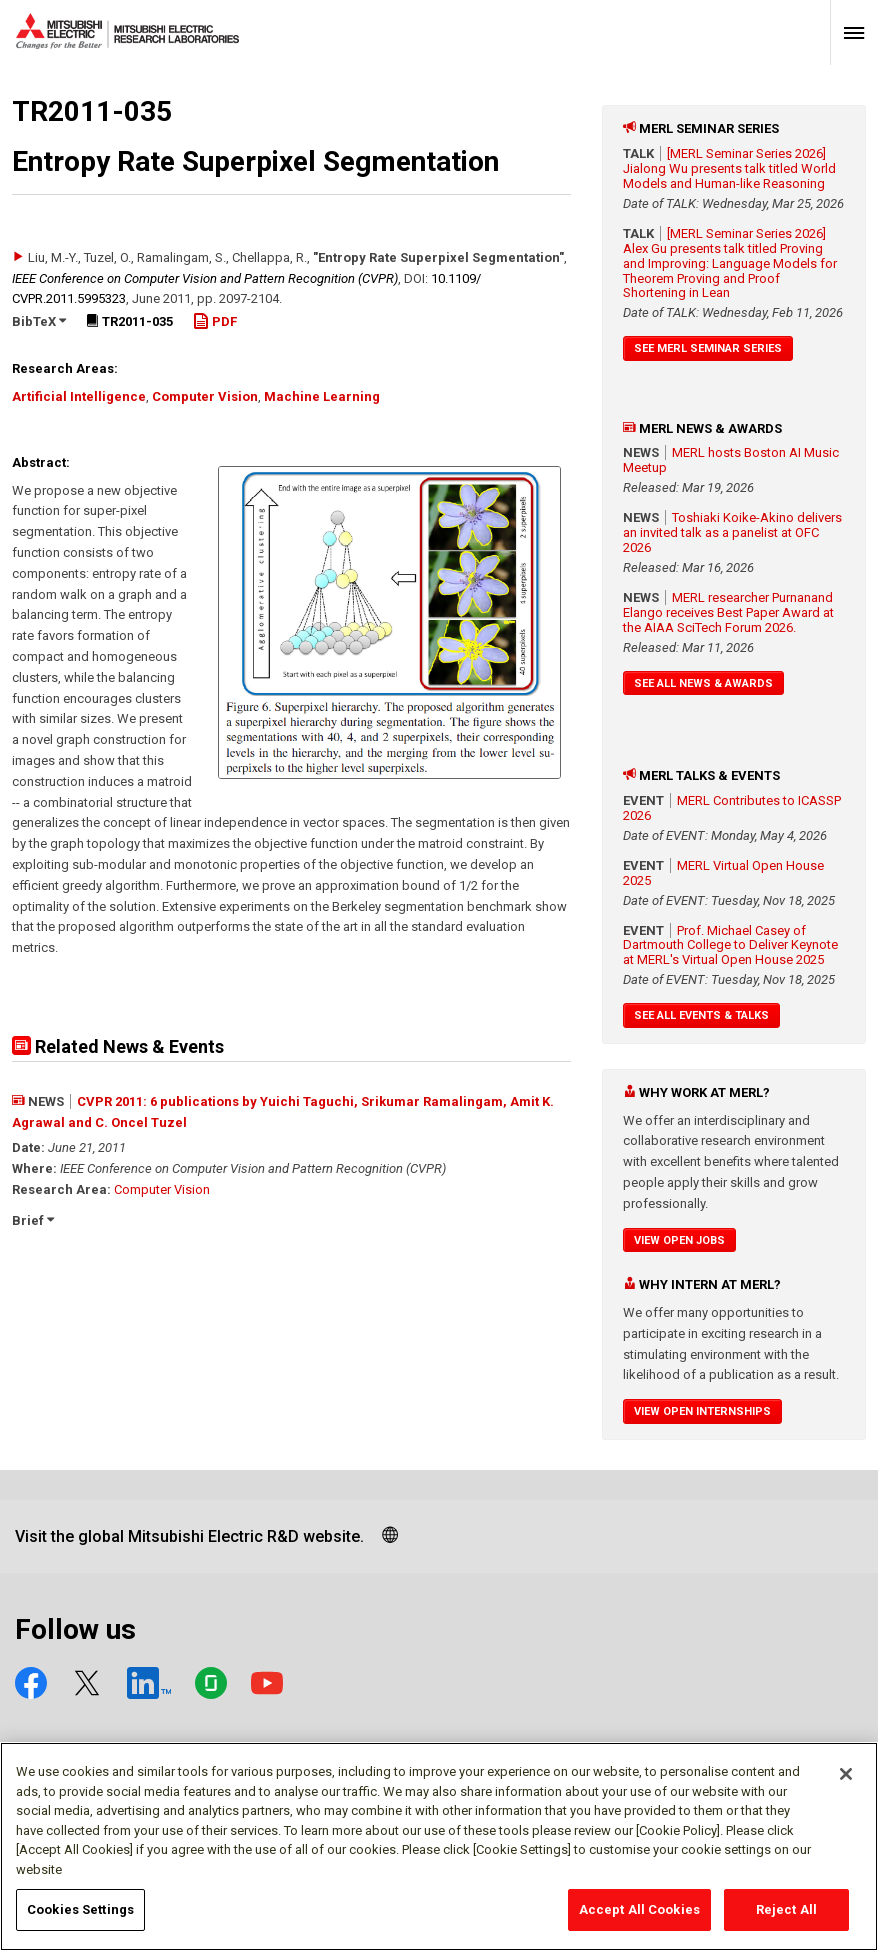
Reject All (786, 1921)
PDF (215, 321)
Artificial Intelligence (79, 396)
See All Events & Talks (701, 1015)
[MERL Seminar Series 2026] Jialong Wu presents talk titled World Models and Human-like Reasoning (729, 168)
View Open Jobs (679, 1240)
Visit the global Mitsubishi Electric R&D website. (189, 1536)
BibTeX (39, 321)
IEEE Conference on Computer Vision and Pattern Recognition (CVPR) (205, 278)
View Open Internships (702, 1411)
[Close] (846, 1786)
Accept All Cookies (639, 1921)
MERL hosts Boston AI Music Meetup (731, 460)
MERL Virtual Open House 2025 (723, 873)
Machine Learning (322, 396)
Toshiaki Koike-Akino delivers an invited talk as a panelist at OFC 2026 (732, 532)
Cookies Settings (80, 1921)
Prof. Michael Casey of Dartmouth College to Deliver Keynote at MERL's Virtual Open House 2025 (730, 945)
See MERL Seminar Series (708, 348)
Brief (33, 1220)
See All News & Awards (703, 683)
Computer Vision (205, 396)
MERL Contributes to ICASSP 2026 (732, 808)
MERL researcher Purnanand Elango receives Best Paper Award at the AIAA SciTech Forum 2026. (728, 612)
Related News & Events (118, 1046)
